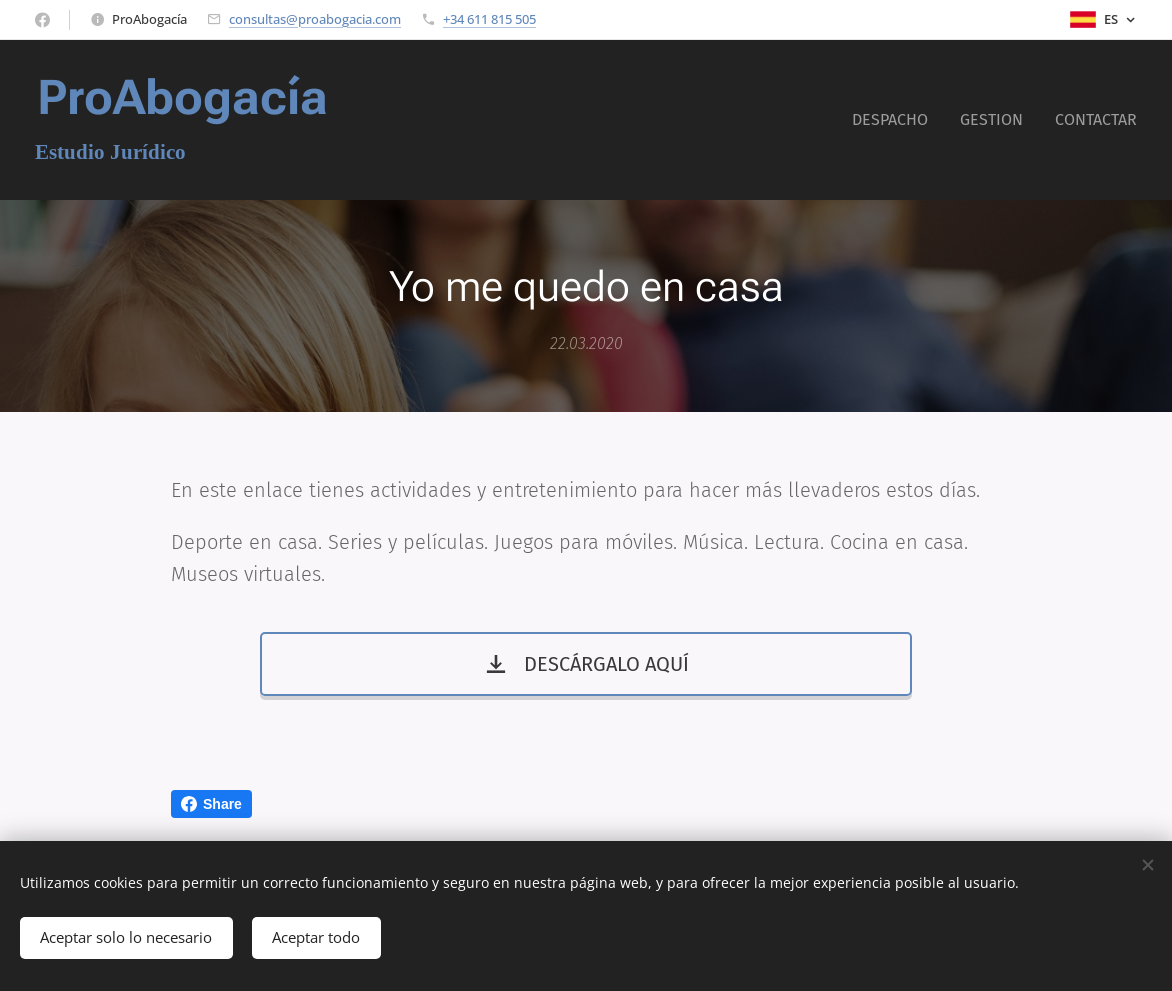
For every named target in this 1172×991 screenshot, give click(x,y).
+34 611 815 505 (489, 19)
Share (211, 804)
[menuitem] (895, 120)
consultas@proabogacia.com (315, 19)
